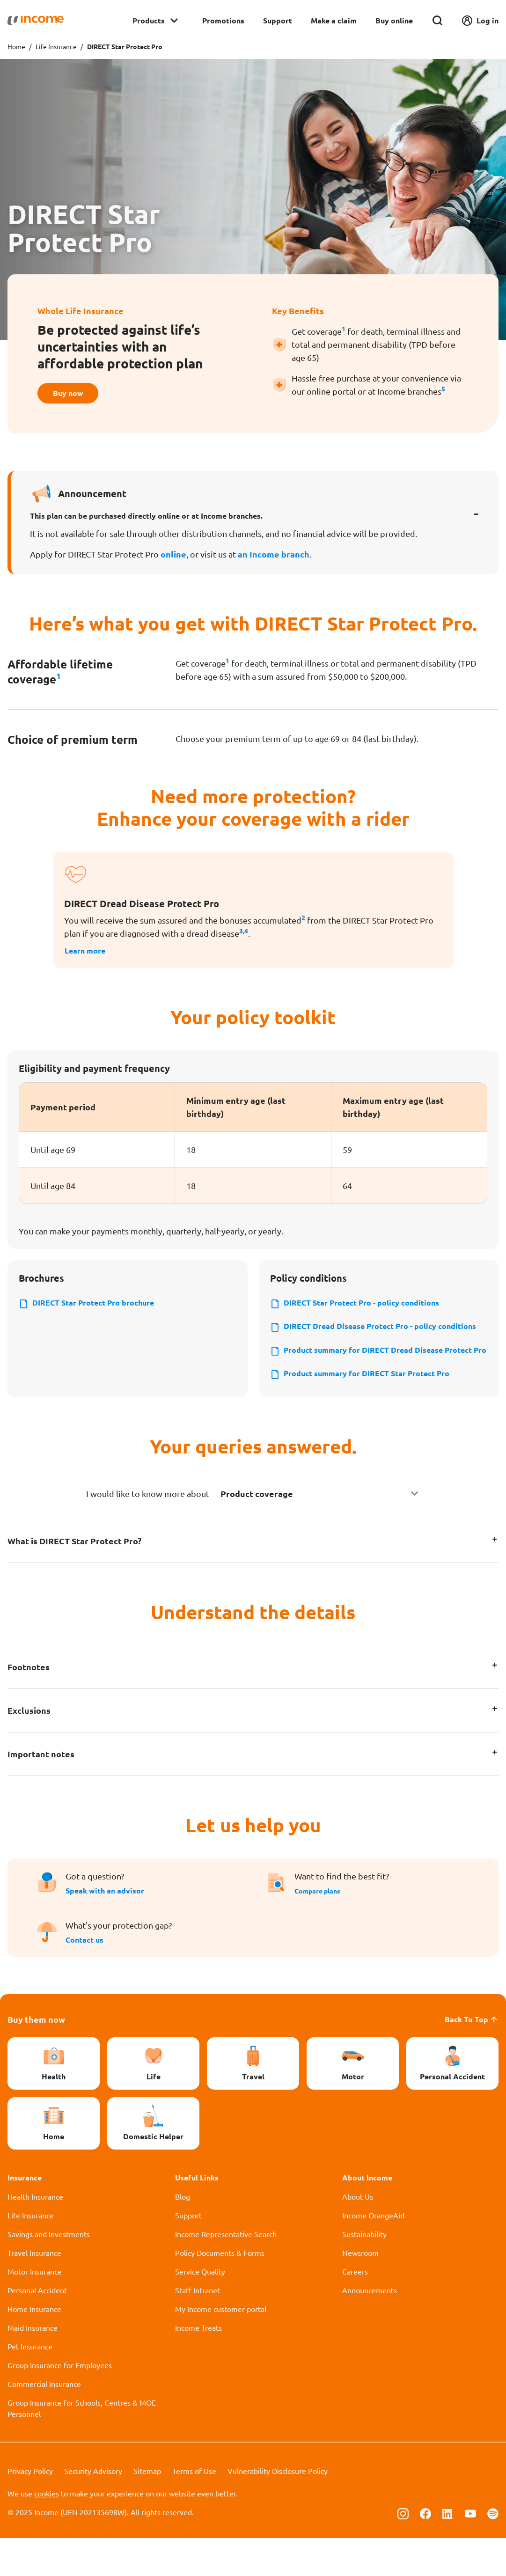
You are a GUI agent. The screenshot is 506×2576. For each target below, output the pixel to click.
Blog (182, 2234)
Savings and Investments (48, 2271)
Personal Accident (37, 2328)
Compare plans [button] (321, 1928)
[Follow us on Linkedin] (448, 2550)
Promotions (223, 20)
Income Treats (198, 2365)
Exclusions (29, 1748)
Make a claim (334, 20)
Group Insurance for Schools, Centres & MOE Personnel (81, 2446)
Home (16, 46)
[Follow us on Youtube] (470, 2550)
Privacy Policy (30, 2508)
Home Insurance (34, 2346)
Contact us (84, 1977)
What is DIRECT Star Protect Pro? (74, 1578)
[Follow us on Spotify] (493, 2550)
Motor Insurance (34, 2309)
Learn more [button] (88, 954)
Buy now (73, 394)
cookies (46, 2531)
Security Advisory (93, 2508)
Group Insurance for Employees (59, 2402)
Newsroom (360, 2290)
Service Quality (200, 2309)
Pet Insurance (29, 2384)
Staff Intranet (197, 2328)
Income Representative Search (226, 2271)
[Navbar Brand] (35, 20)
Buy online (394, 20)
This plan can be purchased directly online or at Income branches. (146, 519)
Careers (355, 2309)
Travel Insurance (34, 2290)
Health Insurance (35, 2234)
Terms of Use (194, 2508)
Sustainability (364, 2271)
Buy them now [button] (36, 2057)
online (173, 557)
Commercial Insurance (44, 2421)
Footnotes (28, 1704)
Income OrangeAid (373, 2253)
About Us (357, 2234)
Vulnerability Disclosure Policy (277, 2508)
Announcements (369, 2328)
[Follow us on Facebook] (425, 2550)
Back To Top (472, 2057)
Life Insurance (56, 46)
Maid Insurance (32, 2365)
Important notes (40, 1791)
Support (277, 20)
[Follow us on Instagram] (403, 2550)
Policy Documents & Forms (219, 2290)
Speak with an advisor (105, 1928)
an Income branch (273, 557)
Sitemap (147, 2508)
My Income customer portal (220, 2346)
